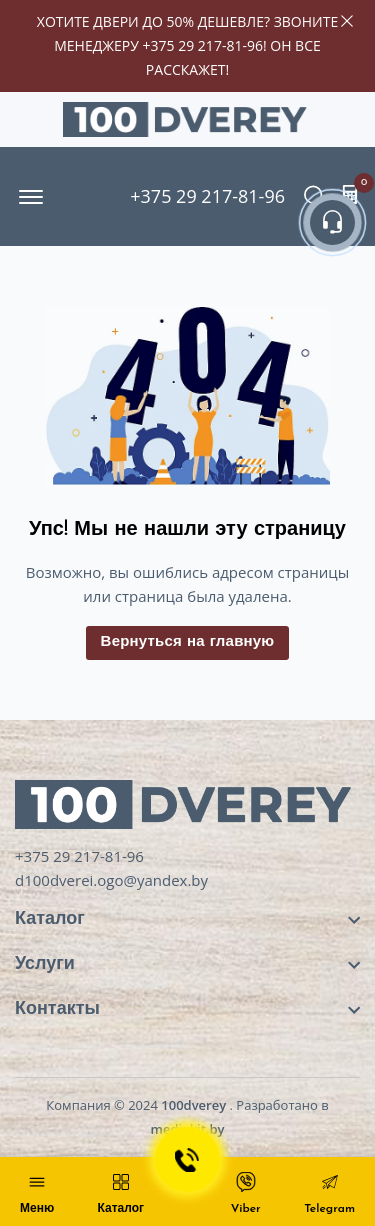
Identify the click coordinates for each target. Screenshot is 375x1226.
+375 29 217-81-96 (203, 45)
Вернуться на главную (188, 642)
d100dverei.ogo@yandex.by (111, 880)
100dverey (193, 1105)
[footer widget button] (187, 919)
